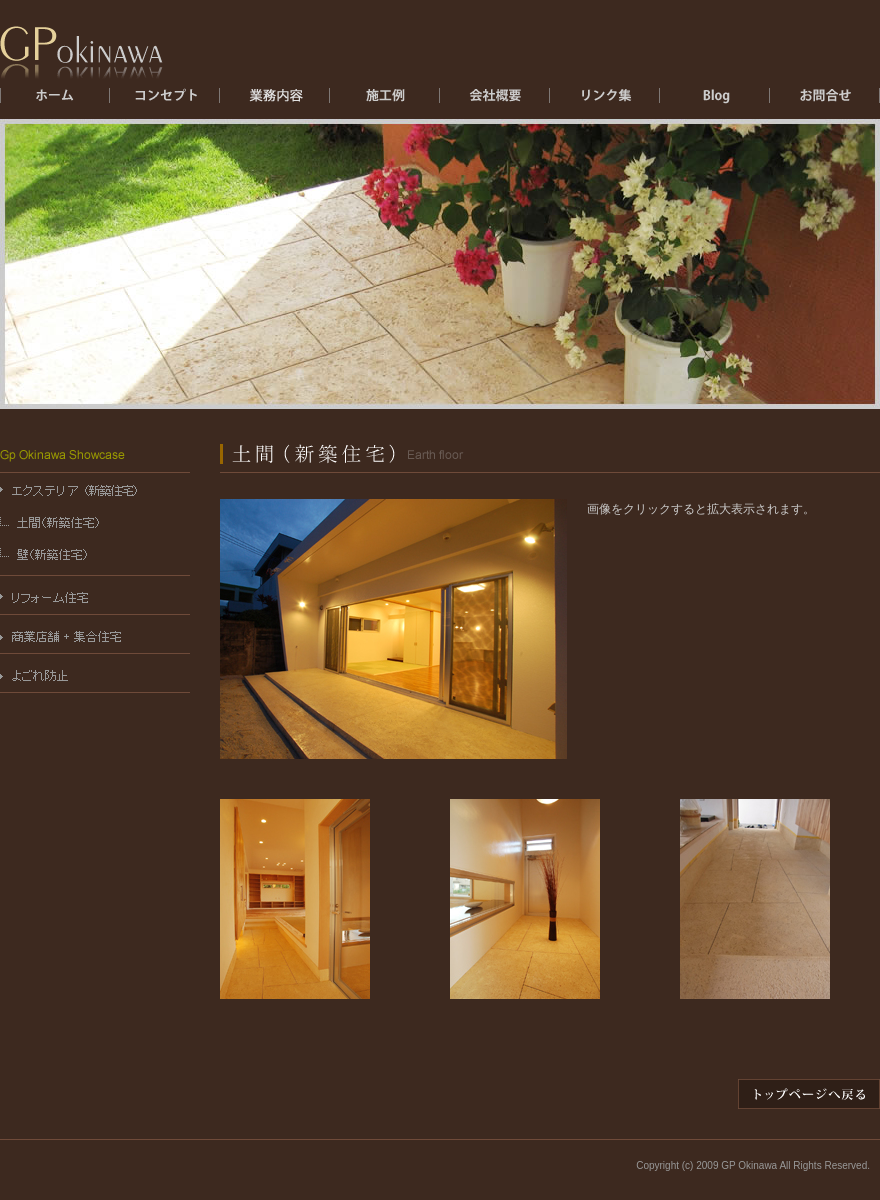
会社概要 (495, 101)
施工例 (385, 101)
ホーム (55, 101)
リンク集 (605, 101)
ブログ (715, 101)
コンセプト (165, 101)
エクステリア (275, 101)
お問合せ (825, 101)
